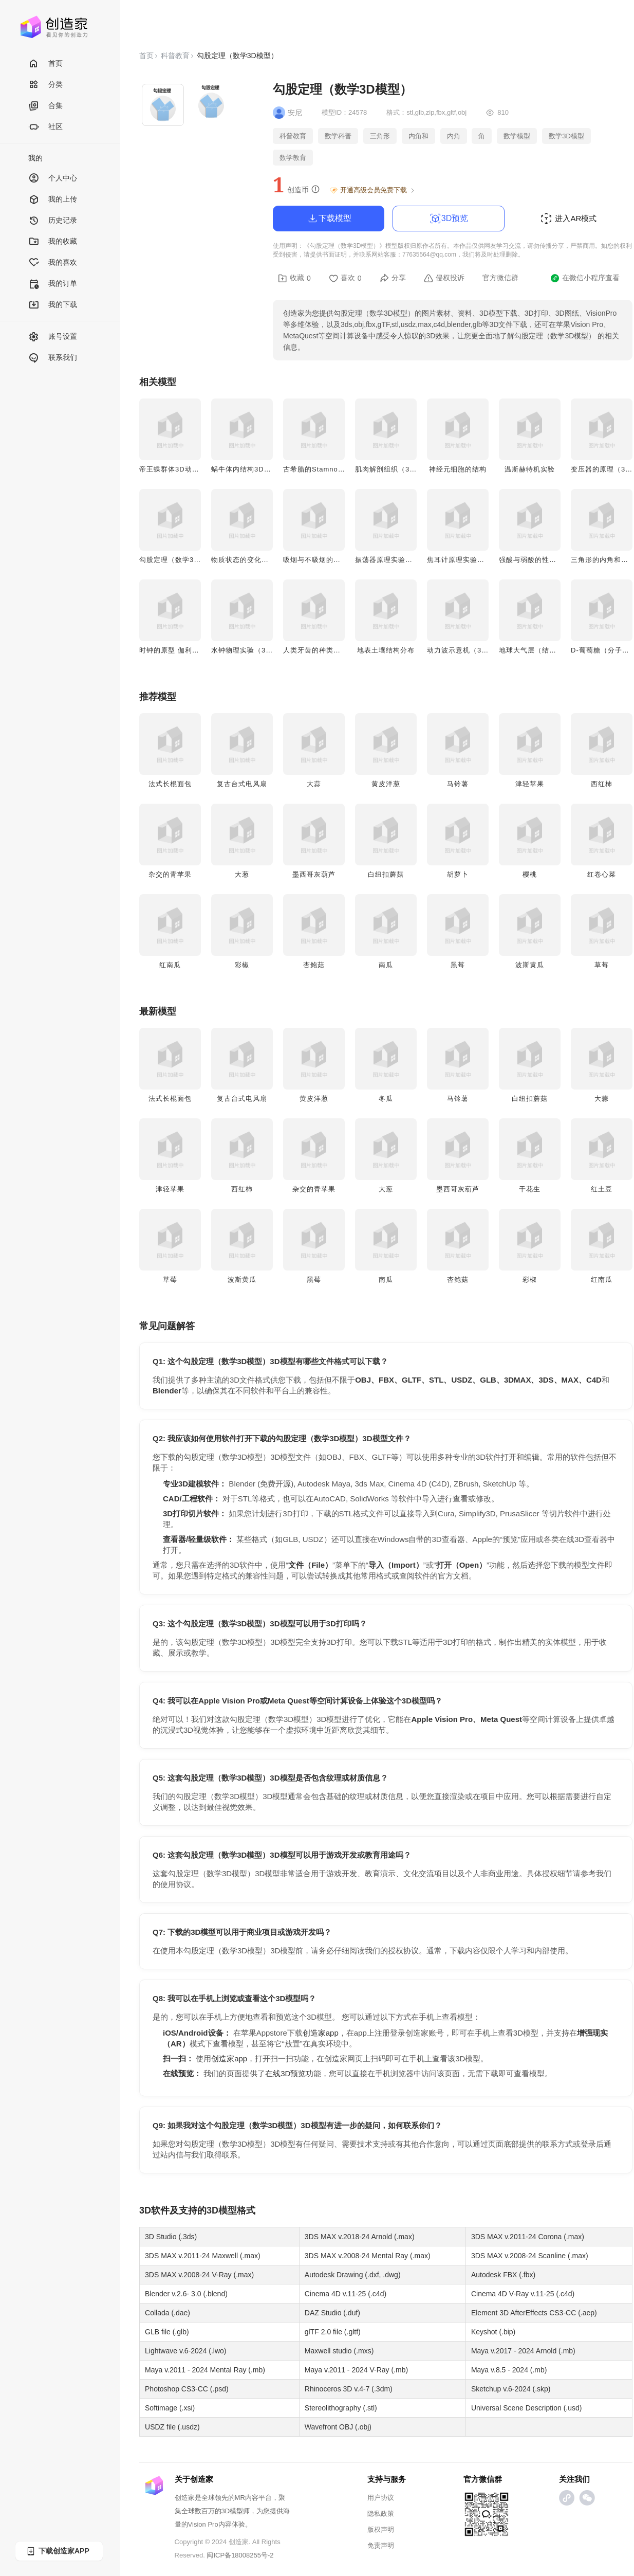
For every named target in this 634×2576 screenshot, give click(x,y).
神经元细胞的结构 (458, 469)
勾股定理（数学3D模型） (180, 560)
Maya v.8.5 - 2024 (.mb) (509, 2370)
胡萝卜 (458, 874)
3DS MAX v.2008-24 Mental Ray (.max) (368, 2256)
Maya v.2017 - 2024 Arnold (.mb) (523, 2351)
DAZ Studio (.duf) (332, 2313)
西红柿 (601, 784)
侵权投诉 (444, 278)
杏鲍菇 (314, 965)
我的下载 (52, 305)
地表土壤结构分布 (386, 650)
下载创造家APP (57, 2551)
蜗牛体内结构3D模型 (244, 469)
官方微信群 (500, 278)
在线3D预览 (285, 2073)
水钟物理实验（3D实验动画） (259, 650)
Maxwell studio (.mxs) (339, 2351)
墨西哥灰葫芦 (313, 874)
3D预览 (448, 218)
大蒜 (314, 784)
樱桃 (530, 874)
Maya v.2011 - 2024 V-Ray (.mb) (356, 2370)
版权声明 (380, 2529)
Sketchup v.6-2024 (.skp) (511, 2389)
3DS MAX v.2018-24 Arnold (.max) (360, 2237)
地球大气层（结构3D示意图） (547, 650)
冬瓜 (386, 1098)
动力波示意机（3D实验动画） (475, 650)
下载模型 (328, 218)
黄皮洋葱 (385, 784)
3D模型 (222, 2210)
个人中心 (52, 178)
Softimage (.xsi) (170, 2408)
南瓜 (386, 965)
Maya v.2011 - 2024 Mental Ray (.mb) (205, 2370)
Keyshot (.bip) (493, 2332)
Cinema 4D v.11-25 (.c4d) (345, 2294)
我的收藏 (52, 242)
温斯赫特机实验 (530, 469)
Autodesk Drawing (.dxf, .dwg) (353, 2275)
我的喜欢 (52, 263)
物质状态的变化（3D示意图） (259, 560)
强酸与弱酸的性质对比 (535, 560)
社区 (45, 127)
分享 (393, 278)
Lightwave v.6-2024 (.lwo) (185, 2351)
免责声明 (380, 2545)
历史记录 (52, 220)
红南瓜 (170, 965)
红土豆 (601, 1189)
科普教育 (175, 55)
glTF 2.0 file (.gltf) (333, 2332)
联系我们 (52, 358)
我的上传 (52, 199)
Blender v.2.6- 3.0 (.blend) (186, 2294)
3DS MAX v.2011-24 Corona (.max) (527, 2237)
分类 (45, 85)
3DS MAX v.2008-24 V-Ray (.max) (199, 2275)
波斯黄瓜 (529, 965)
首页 (45, 64)
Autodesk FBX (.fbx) (503, 2275)
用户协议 (380, 2497)
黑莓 (458, 965)
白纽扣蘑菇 (386, 874)
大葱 (242, 874)
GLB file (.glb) (167, 2332)
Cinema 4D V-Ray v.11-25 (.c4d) (522, 2294)
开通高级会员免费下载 (373, 190)
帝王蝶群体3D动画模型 (176, 469)
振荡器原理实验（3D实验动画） (406, 560)
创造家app (321, 2032)
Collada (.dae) (167, 2313)
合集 (45, 106)
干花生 (529, 1189)
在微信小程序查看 (585, 278)
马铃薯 (458, 784)
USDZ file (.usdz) (172, 2427)
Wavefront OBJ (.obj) (338, 2427)
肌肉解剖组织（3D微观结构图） (406, 469)
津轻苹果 (529, 784)
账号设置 (52, 337)
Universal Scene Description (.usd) (526, 2408)
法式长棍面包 (170, 784)
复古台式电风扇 (242, 784)
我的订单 (52, 284)
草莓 (601, 965)
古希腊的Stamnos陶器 (319, 469)
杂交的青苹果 (170, 874)
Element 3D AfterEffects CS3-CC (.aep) (534, 2313)
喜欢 (345, 278)
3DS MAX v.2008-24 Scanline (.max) (529, 2256)
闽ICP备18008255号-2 (240, 2555)
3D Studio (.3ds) (171, 2237)
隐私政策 (380, 2513)
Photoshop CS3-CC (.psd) (187, 2389)
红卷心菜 (601, 874)
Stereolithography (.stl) (341, 2408)
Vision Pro (203, 2524)
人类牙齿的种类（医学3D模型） (334, 650)
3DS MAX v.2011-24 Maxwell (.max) (202, 2256)
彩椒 (242, 965)
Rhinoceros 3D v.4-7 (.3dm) (349, 2389)
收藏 (294, 278)
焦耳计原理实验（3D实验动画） (478, 560)
